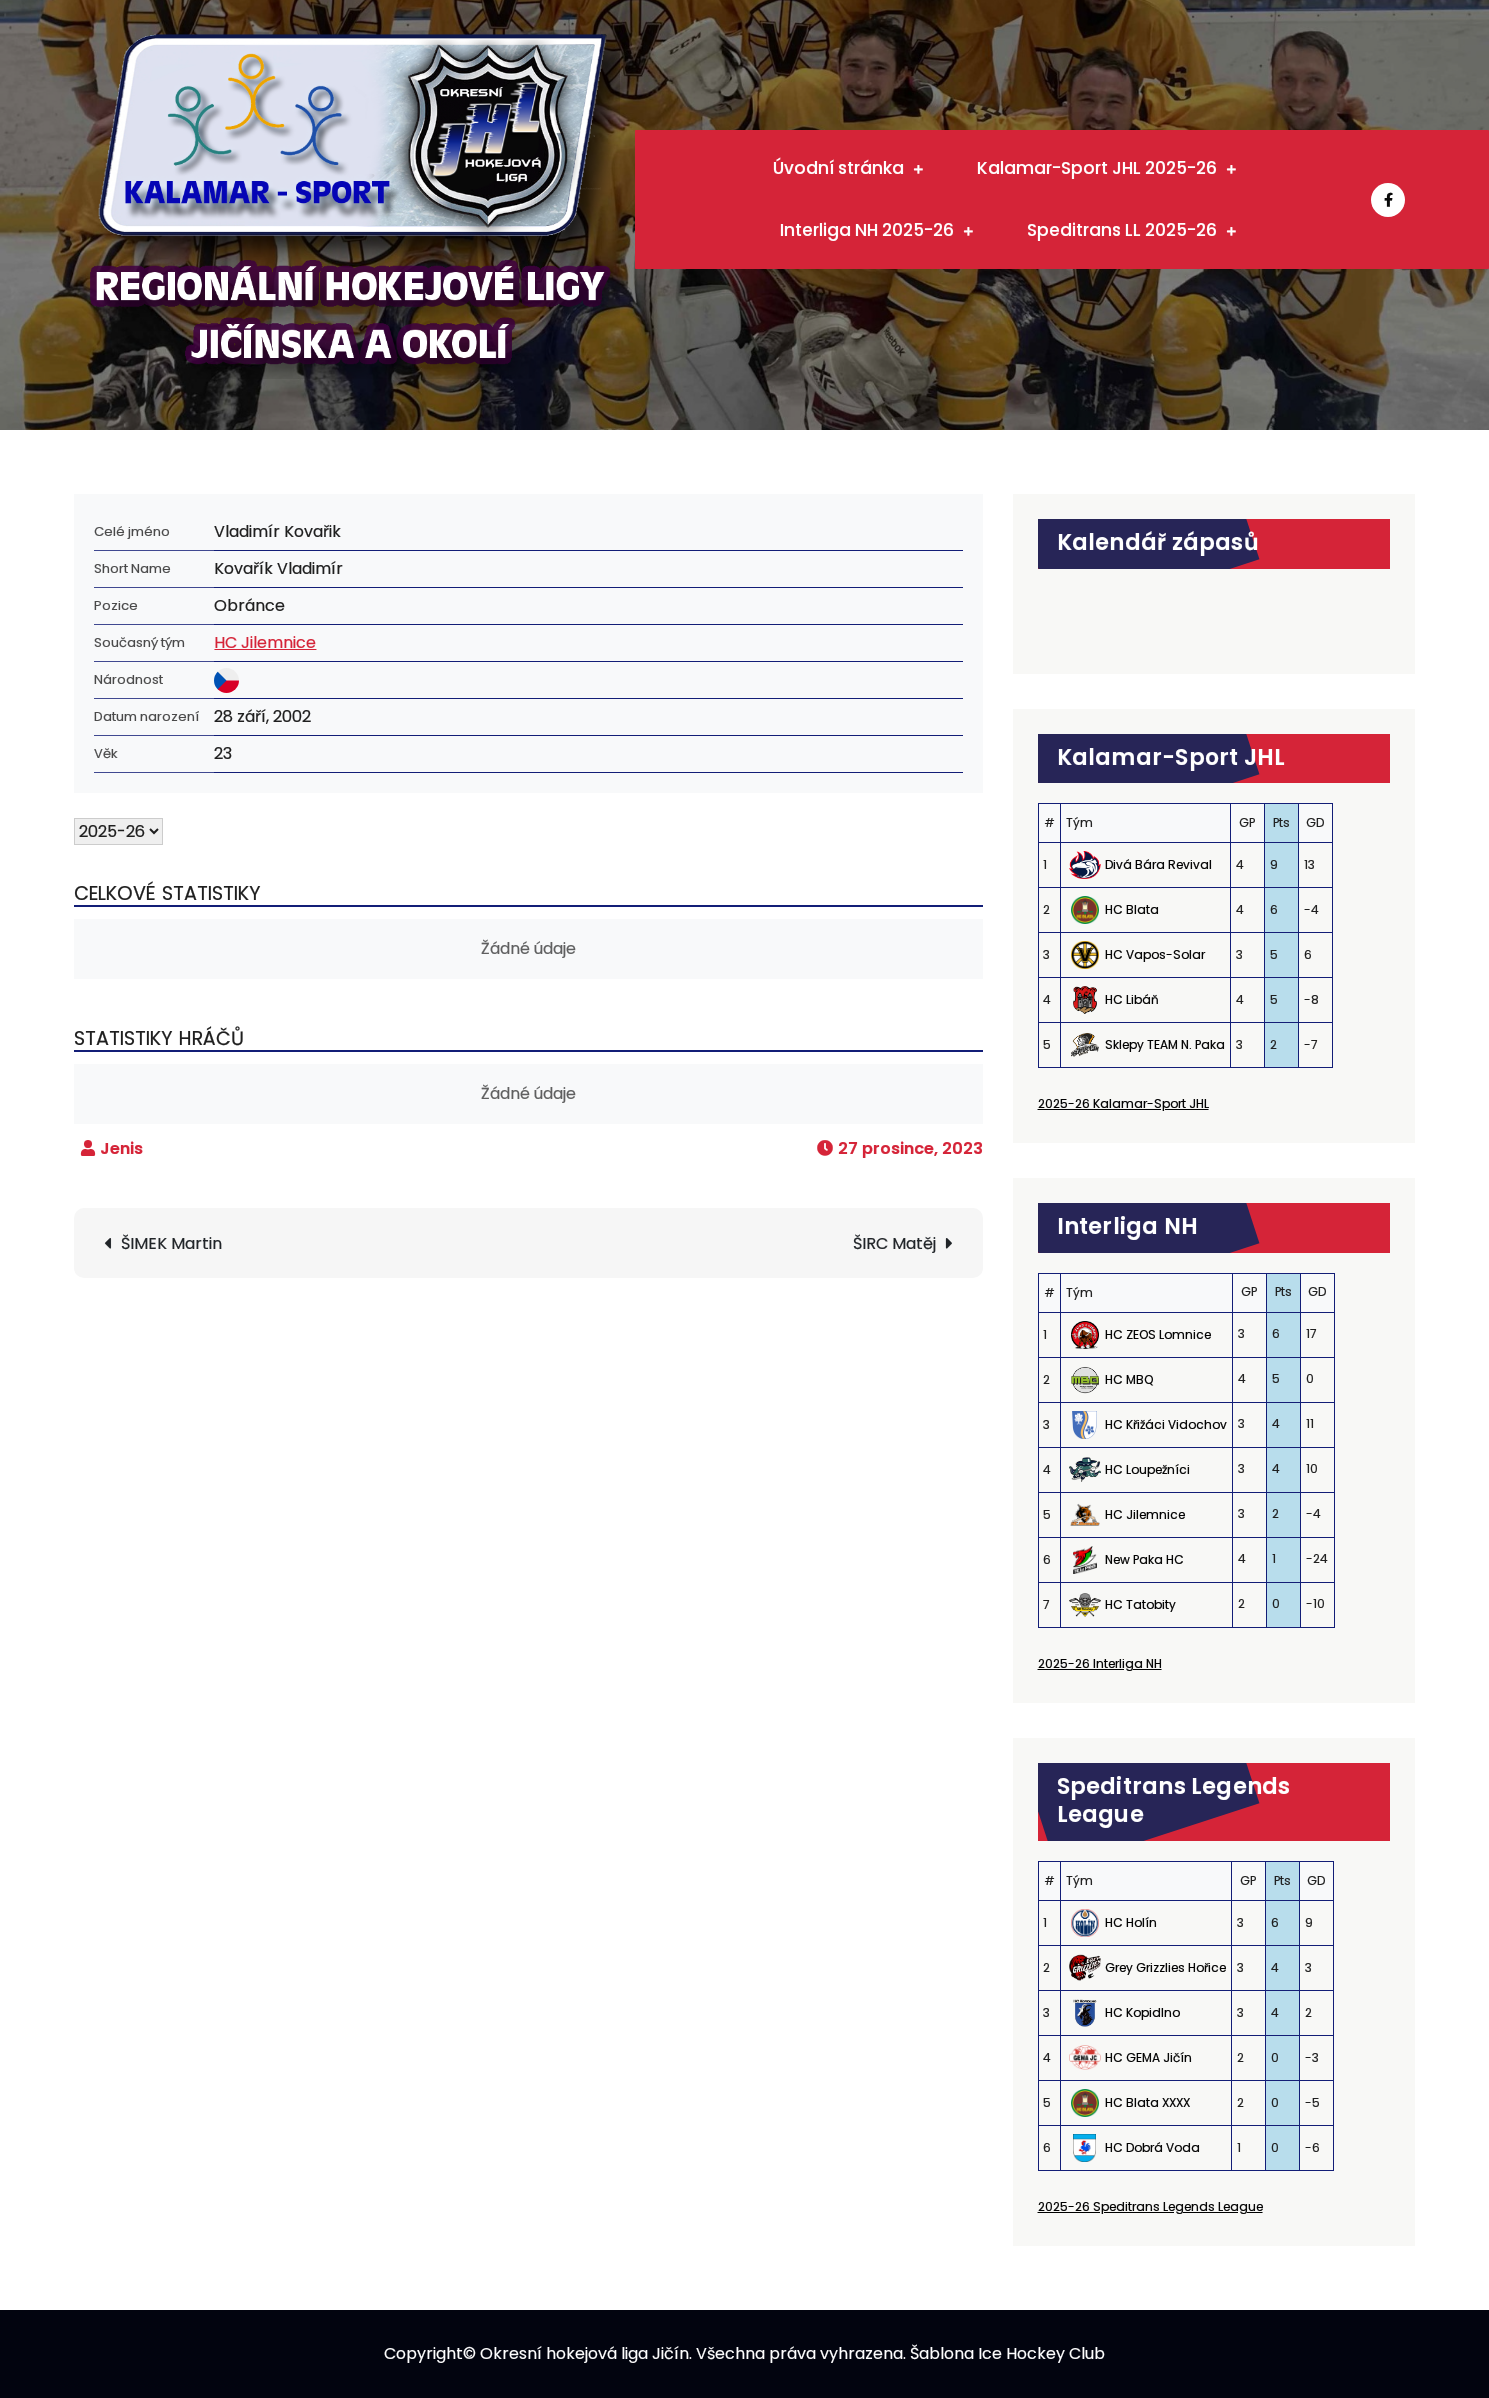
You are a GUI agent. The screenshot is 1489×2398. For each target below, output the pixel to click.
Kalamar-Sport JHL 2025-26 (1097, 168)
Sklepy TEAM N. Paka (1165, 1044)
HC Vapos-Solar (1155, 954)
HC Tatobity (1140, 1604)
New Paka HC (1144, 1559)
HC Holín (1131, 1922)
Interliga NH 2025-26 (867, 230)
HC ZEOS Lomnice (1158, 1334)
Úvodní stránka (838, 168)
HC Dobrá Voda (1152, 2147)
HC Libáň (1132, 999)
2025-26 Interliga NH (1100, 1663)
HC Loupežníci (1147, 1469)
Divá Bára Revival (1158, 864)
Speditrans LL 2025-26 (1122, 230)
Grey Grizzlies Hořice (1165, 1967)
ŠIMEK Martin (171, 1243)
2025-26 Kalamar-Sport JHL (1123, 1103)
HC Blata (1132, 909)
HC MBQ (1129, 1379)
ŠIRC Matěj (894, 1243)
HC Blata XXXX (1147, 2102)
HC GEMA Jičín (1148, 2057)
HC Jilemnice (265, 642)
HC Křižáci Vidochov (1166, 1424)
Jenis (121, 1148)
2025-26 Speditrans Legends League (1150, 2206)
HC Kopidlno (1142, 2012)
